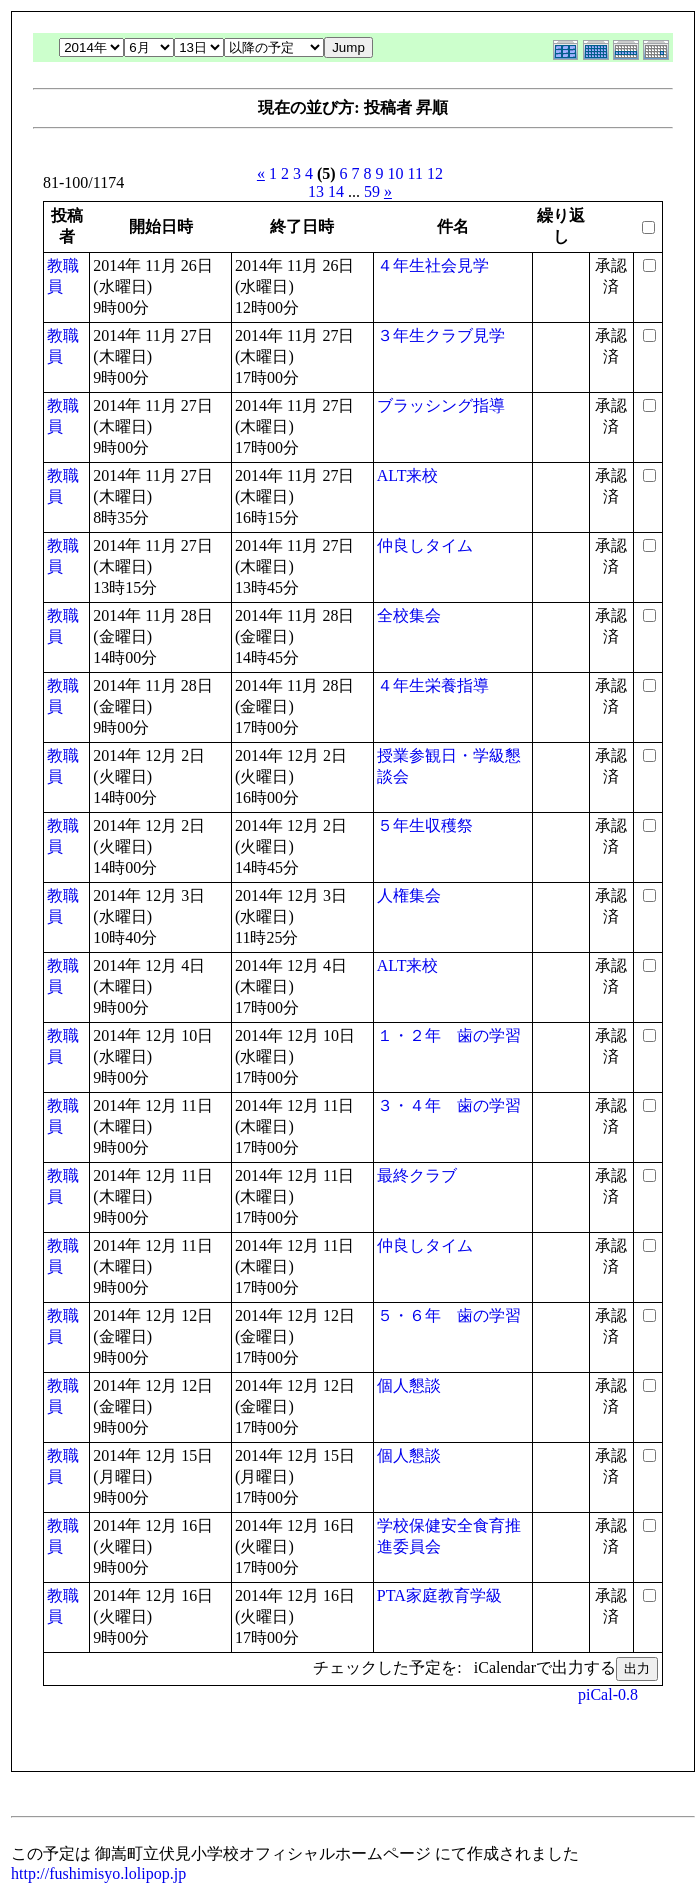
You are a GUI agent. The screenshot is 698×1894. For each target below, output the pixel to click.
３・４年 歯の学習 (449, 1105)
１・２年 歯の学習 (449, 1035)
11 (415, 173)
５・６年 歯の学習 (449, 1315)
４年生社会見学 (433, 265)
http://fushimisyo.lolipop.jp (98, 1873)
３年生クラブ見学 (441, 335)
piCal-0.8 (608, 1694)
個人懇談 (409, 1385)
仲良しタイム (425, 545)
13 (316, 191)
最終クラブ (417, 1175)
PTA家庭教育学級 (439, 1595)
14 (336, 191)
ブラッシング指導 (441, 405)
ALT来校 (408, 475)
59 (372, 191)
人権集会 (409, 895)
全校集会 (409, 615)
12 (435, 173)
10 (396, 173)
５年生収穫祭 (425, 825)
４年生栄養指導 (433, 685)
